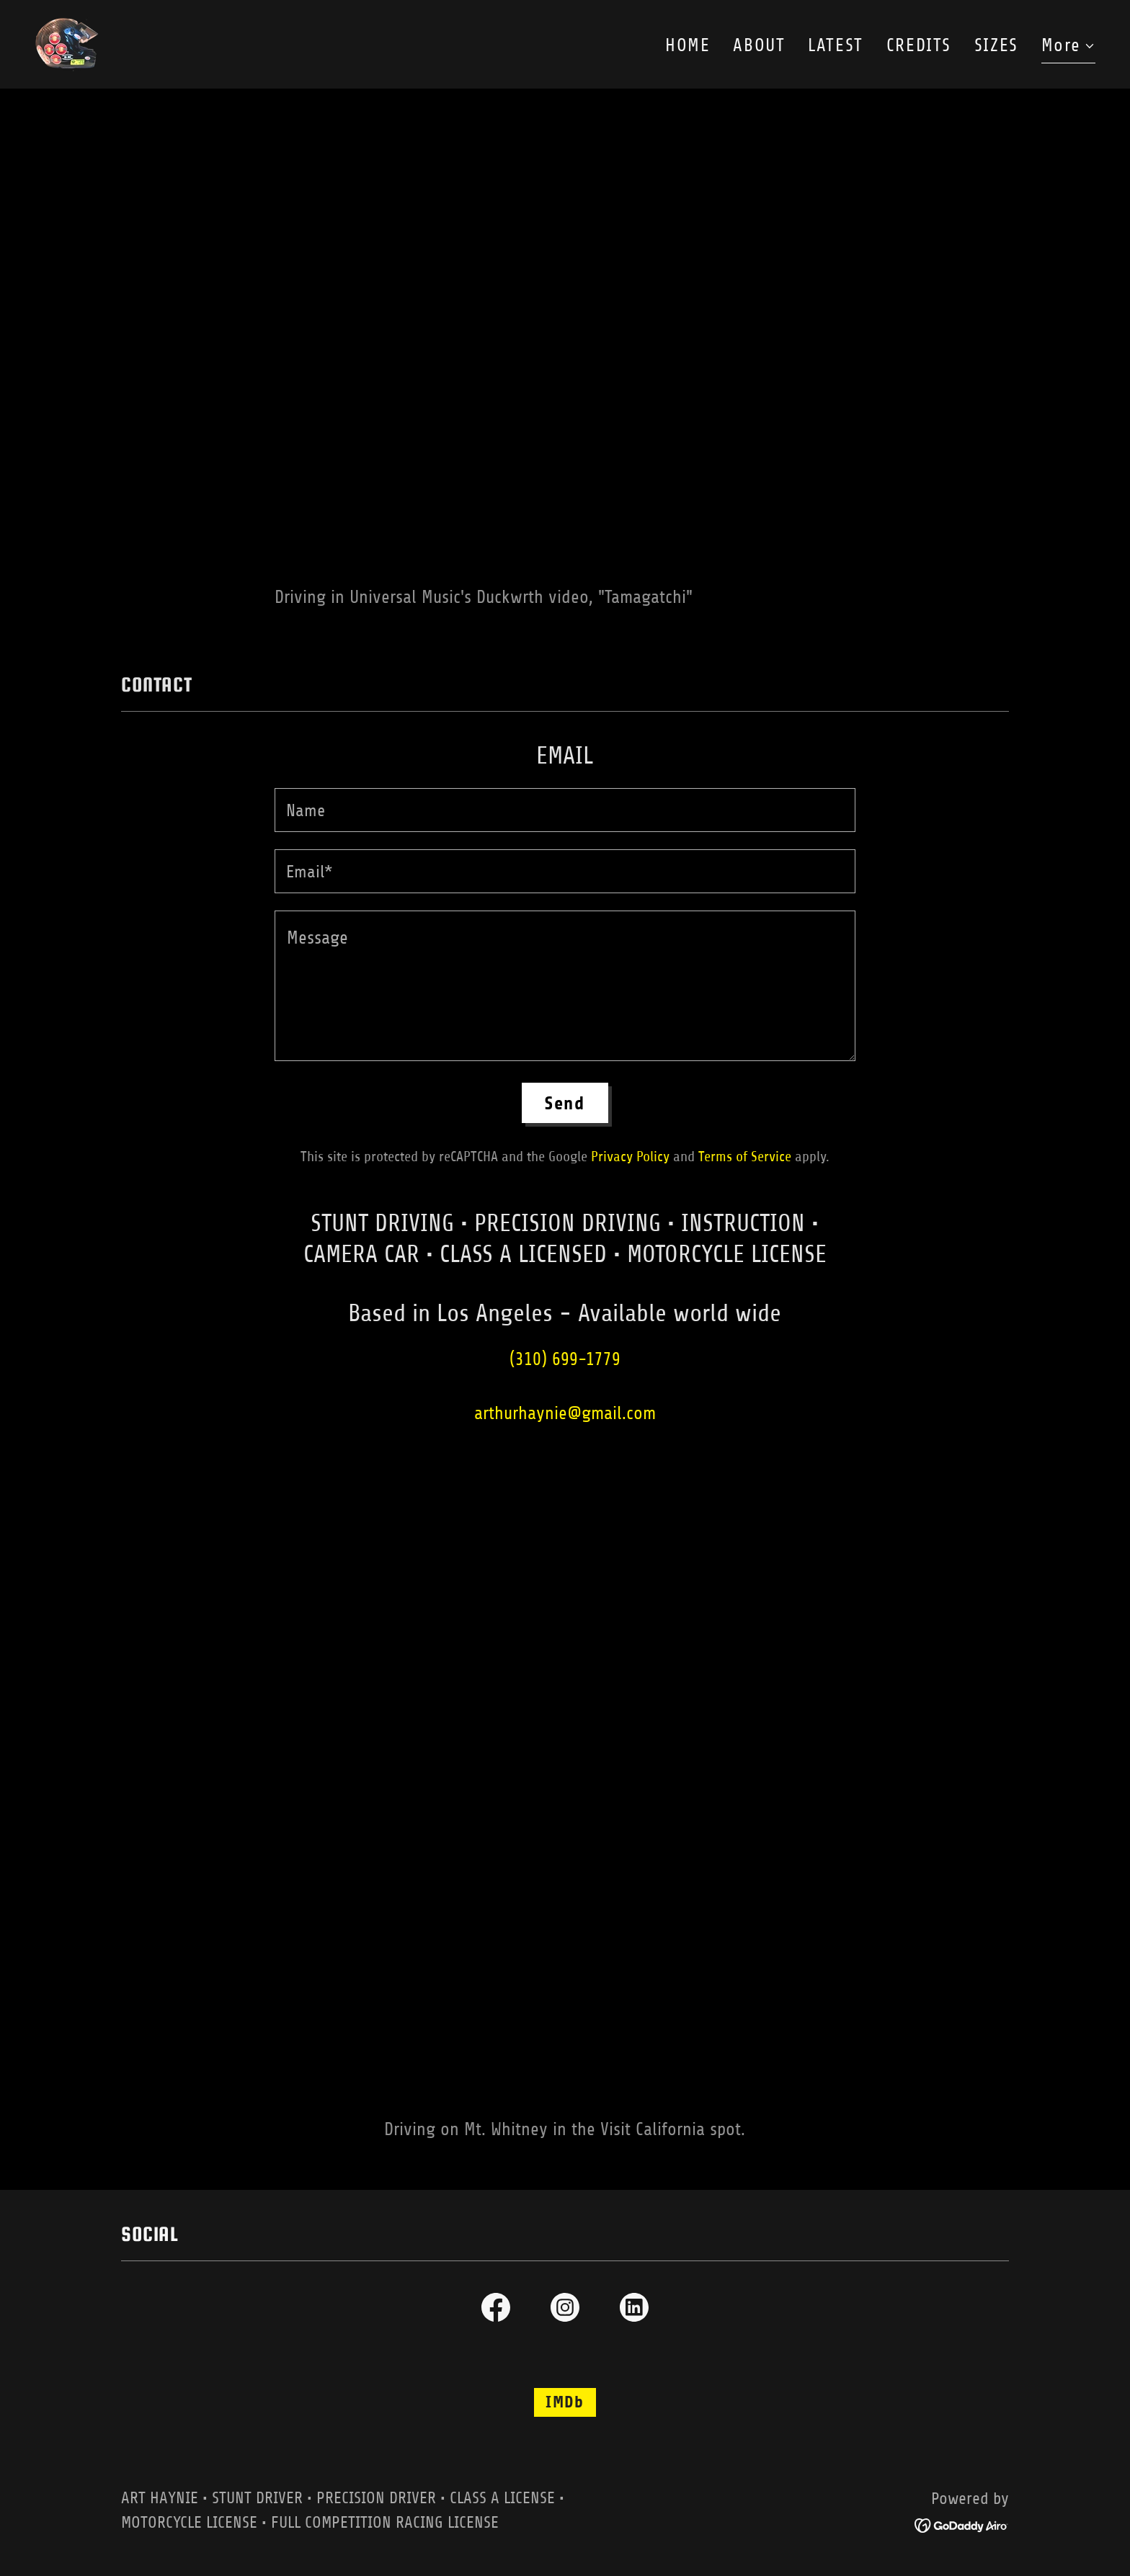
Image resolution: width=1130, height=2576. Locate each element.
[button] (1068, 47)
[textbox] (565, 810)
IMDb (565, 2402)
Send (564, 1103)
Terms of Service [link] (744, 1156)
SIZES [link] (996, 45)
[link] (67, 43)
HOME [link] (687, 45)
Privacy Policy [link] (630, 1156)
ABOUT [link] (759, 45)
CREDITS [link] (918, 45)
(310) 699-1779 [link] (565, 1359)
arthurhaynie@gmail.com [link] (565, 1413)
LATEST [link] (835, 45)
